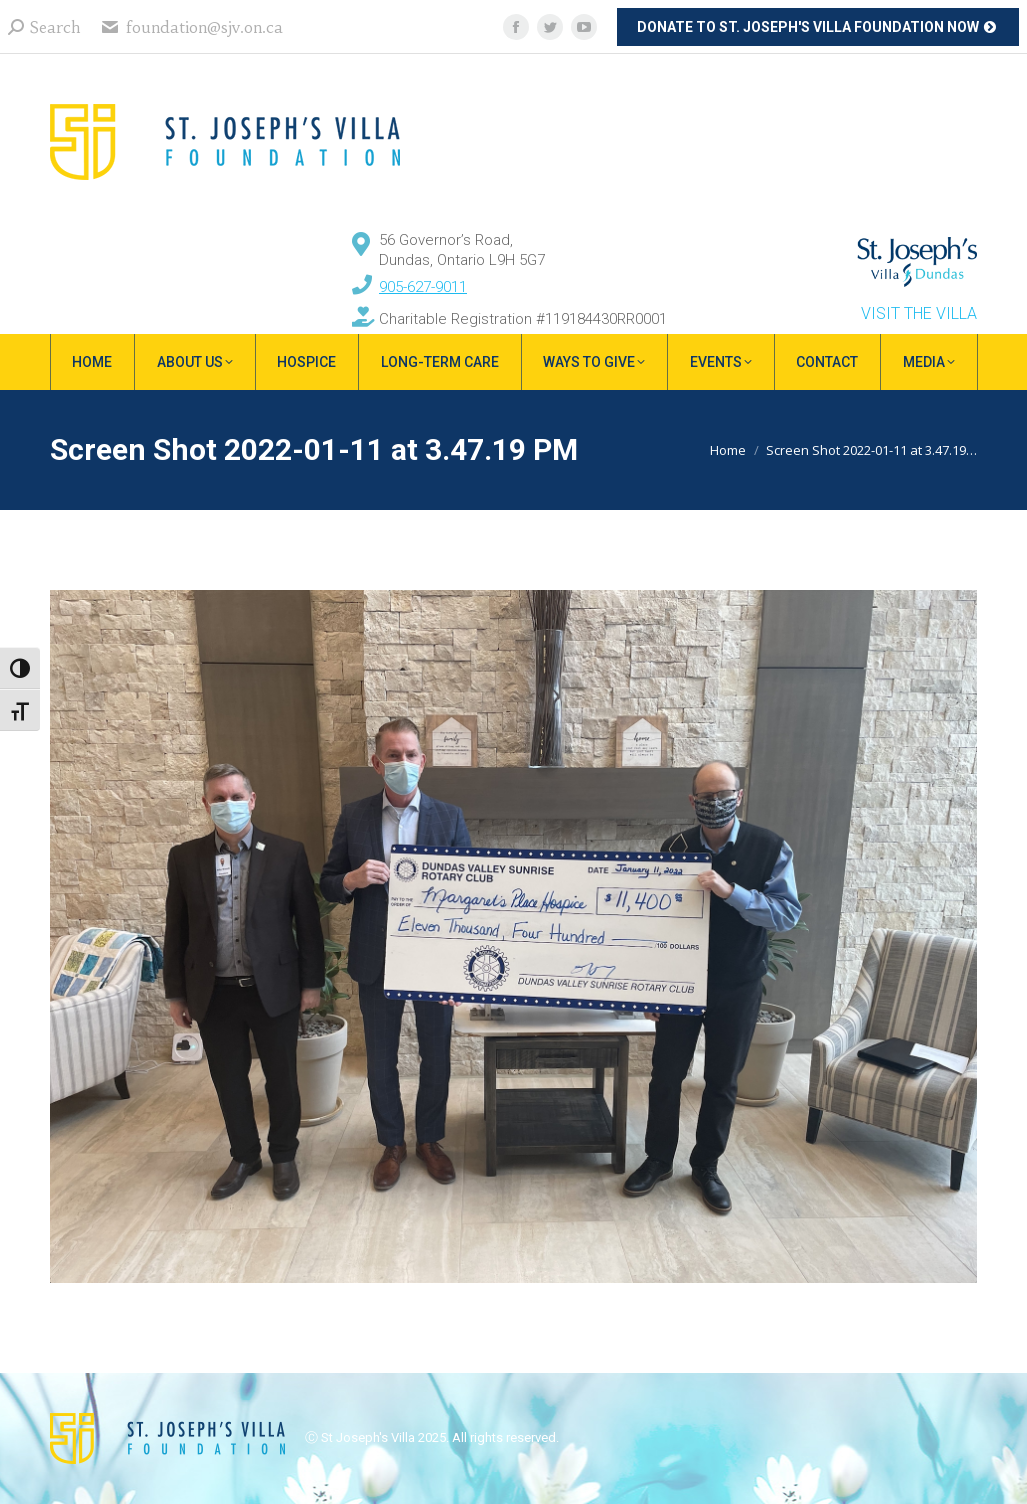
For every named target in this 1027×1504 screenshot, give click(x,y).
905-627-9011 (423, 287)
